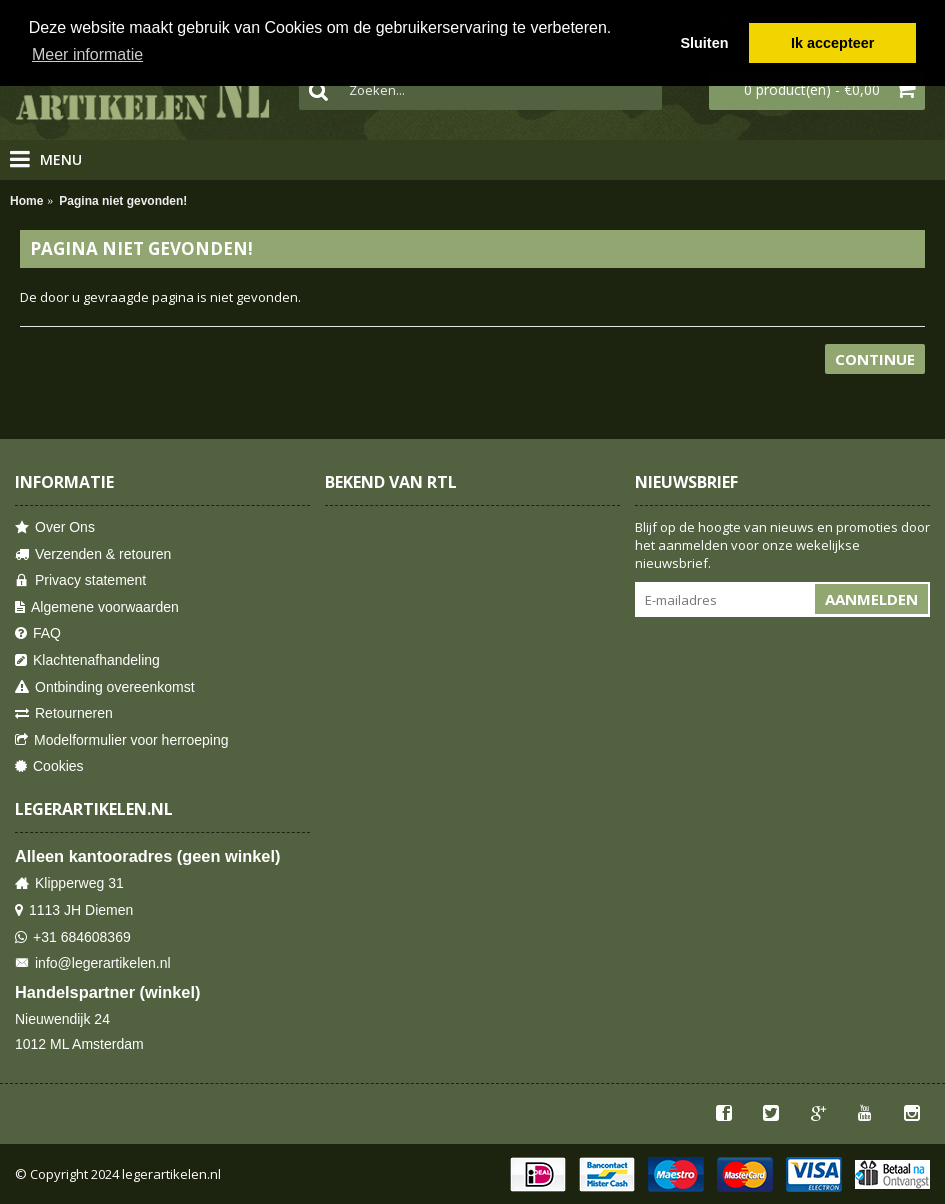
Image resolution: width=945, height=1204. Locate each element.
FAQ (38, 633)
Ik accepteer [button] (832, 43)
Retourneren (64, 713)
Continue (875, 359)
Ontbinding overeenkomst (105, 687)
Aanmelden (871, 599)
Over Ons (55, 527)
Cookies (49, 766)
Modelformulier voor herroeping (122, 740)
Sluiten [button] (704, 43)
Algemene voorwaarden (97, 607)
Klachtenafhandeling (87, 660)
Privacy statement (80, 580)
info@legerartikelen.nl (93, 963)
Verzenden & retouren (93, 554)
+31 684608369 (73, 937)
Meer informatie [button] (87, 54)
